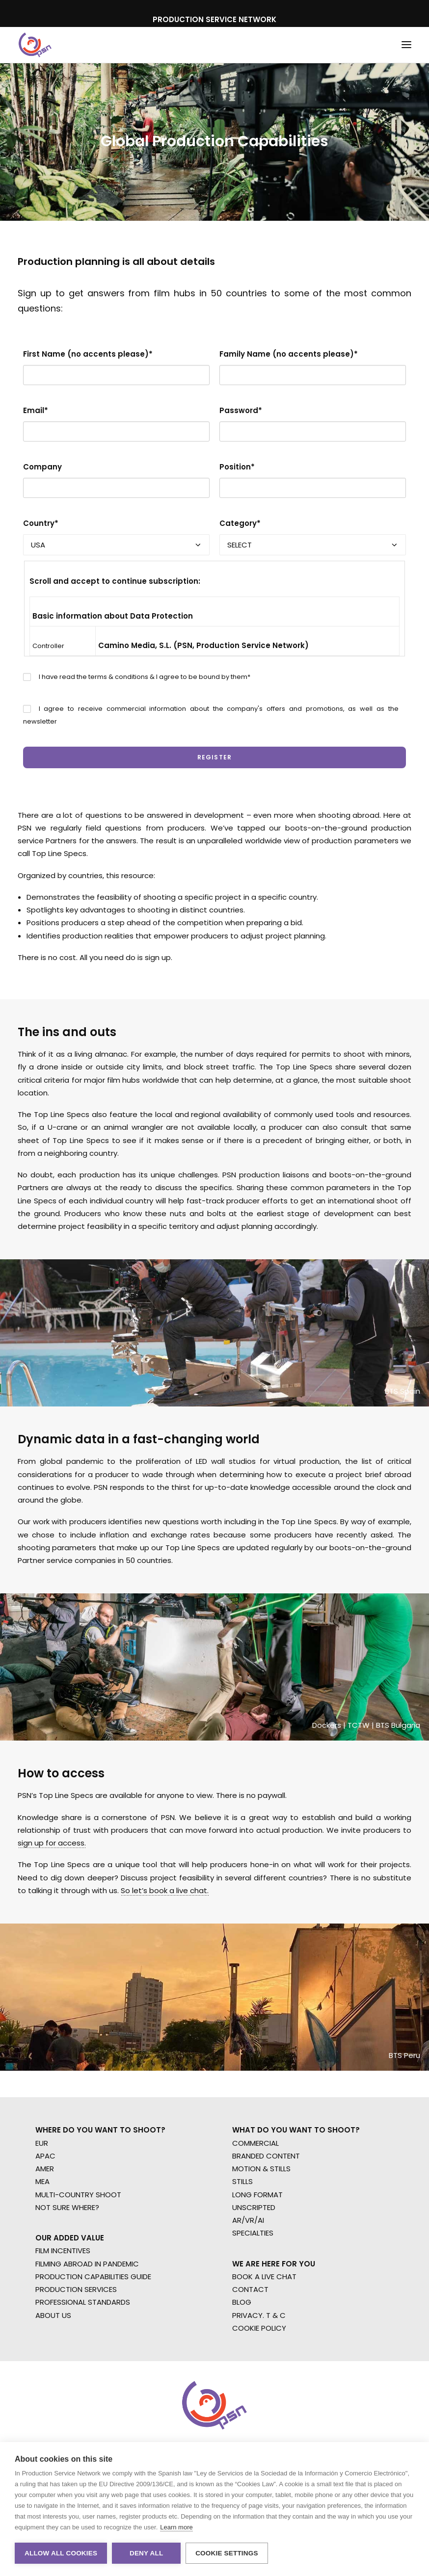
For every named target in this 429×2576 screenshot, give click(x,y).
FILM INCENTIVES (62, 2250)
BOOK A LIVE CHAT (264, 2276)
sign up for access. (52, 1843)
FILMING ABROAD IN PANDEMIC (87, 2264)
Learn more (176, 2527)
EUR (41, 2143)
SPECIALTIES (252, 2233)
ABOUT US (53, 2315)
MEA (42, 2181)
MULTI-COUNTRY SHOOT (78, 2194)
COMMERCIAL (255, 2143)
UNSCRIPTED (253, 2207)
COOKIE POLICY (259, 2328)
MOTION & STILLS (261, 2168)
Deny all (146, 2553)
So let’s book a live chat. (165, 1890)
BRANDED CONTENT (266, 2156)
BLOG (241, 2302)
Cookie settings (226, 2553)
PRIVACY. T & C (259, 2315)
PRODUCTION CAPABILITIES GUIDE (93, 2276)
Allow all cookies (61, 2553)
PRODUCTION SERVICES (76, 2289)
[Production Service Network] (35, 44)
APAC (45, 2156)
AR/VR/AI (248, 2220)
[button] (406, 45)
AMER (44, 2168)
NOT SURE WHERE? (67, 2207)
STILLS (242, 2181)
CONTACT (250, 2289)
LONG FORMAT (257, 2194)
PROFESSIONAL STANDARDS (82, 2302)
